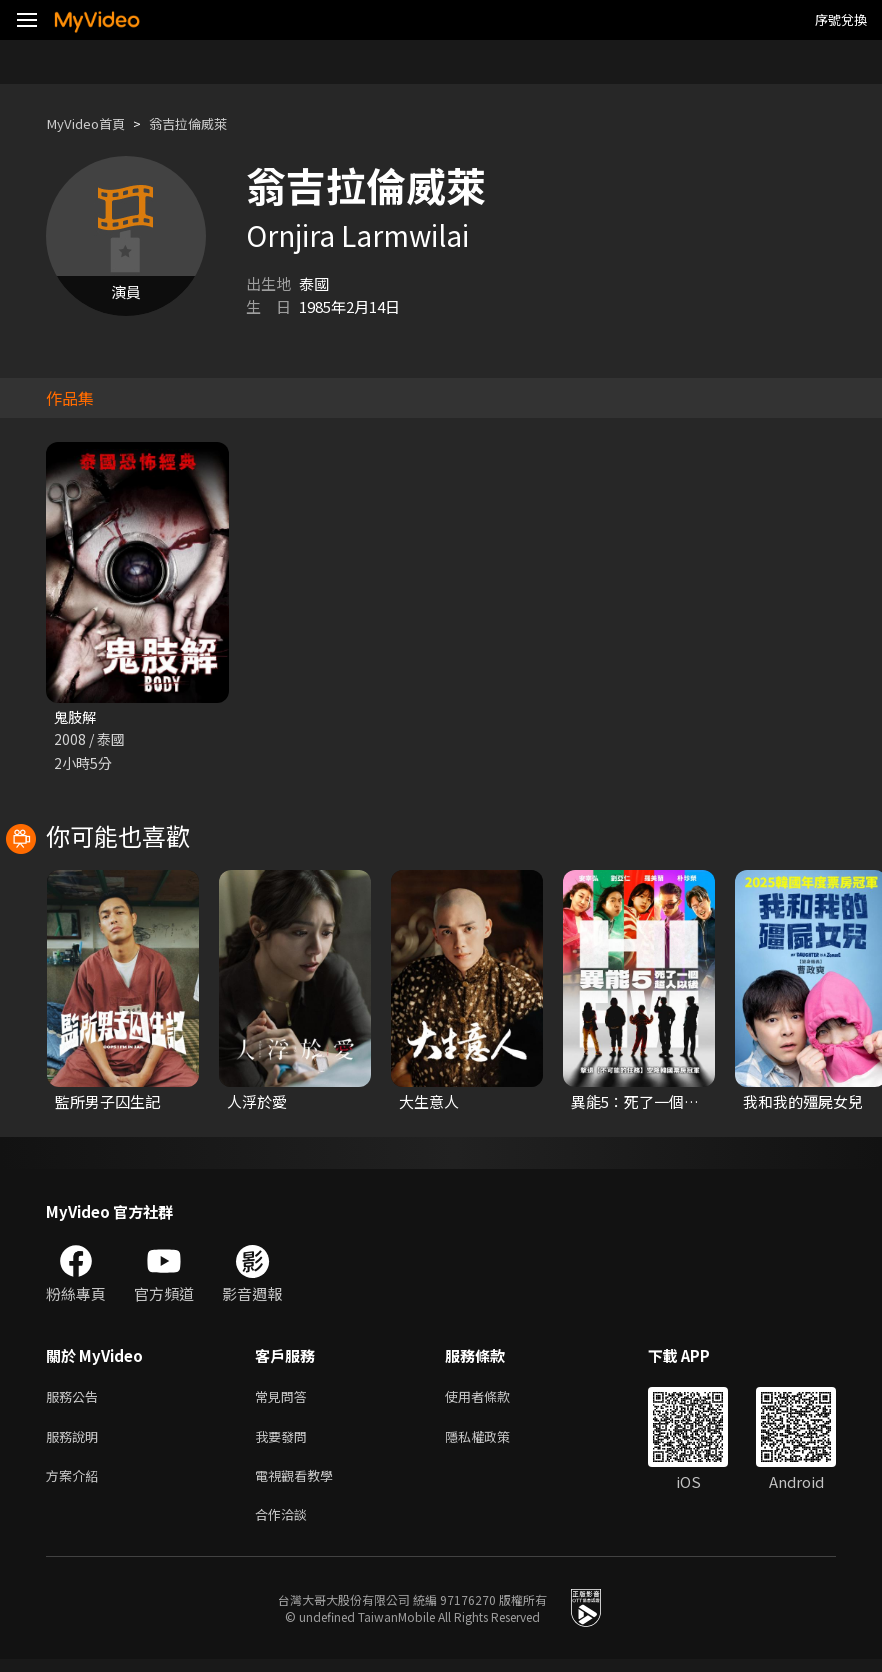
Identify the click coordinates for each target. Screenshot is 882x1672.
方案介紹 (76, 1483)
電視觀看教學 (300, 1483)
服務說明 (76, 1441)
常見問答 (285, 1399)
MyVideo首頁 (91, 123)
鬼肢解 (76, 717)
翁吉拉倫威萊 (206, 123)
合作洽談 (285, 1525)
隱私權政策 (494, 1441)
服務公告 (76, 1399)
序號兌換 (841, 19)
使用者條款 (494, 1399)
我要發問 (285, 1441)
